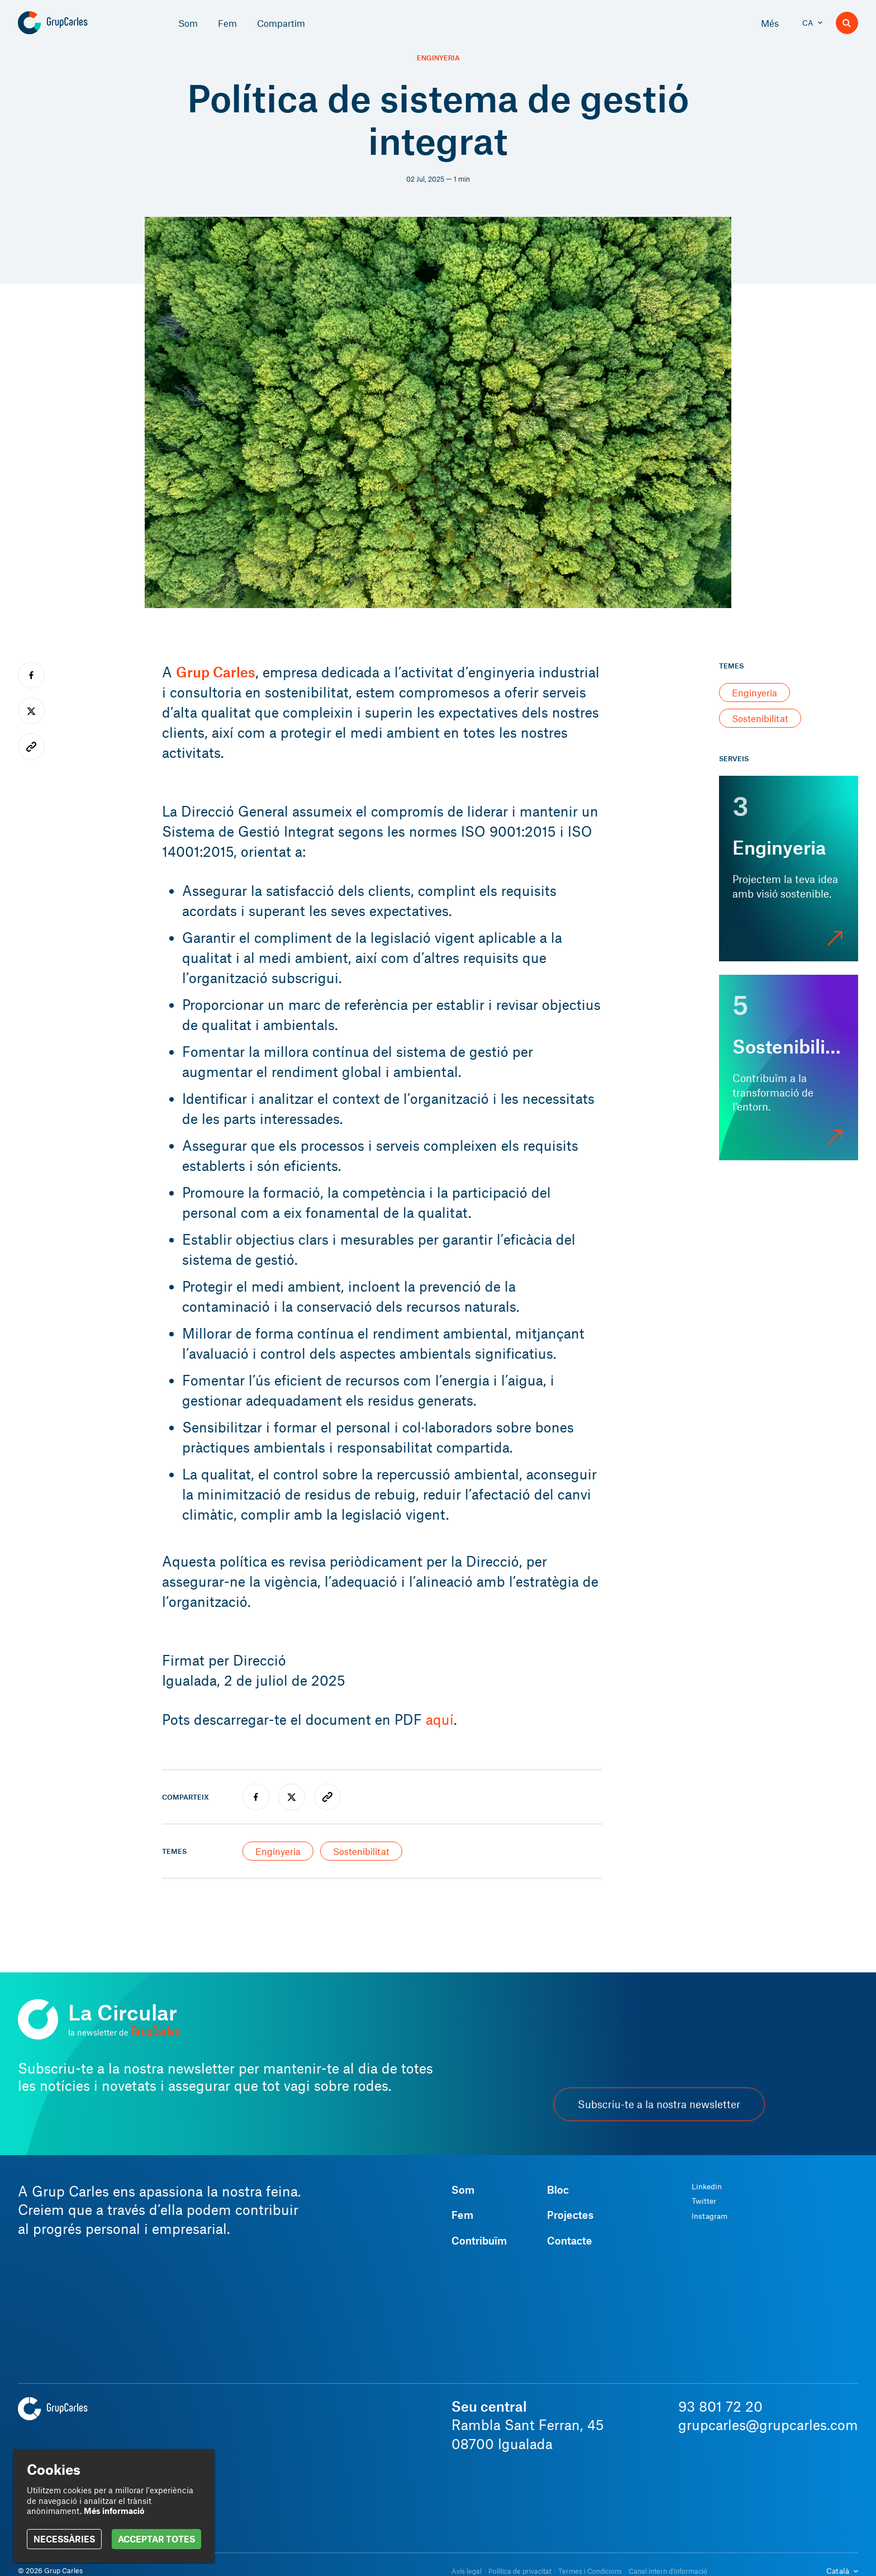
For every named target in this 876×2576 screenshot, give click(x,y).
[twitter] (291, 1796)
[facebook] (255, 1796)
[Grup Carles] (72, 23)
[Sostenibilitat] (788, 1067)
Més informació (114, 2511)
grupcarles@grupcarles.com (768, 2424)
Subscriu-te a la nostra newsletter (659, 2104)
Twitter (704, 2201)
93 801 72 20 (720, 2406)
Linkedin (707, 2186)
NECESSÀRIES (64, 2539)
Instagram (709, 2216)
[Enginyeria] (788, 868)
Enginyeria (438, 58)
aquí (440, 1719)
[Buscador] (847, 23)
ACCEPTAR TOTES (156, 2539)
